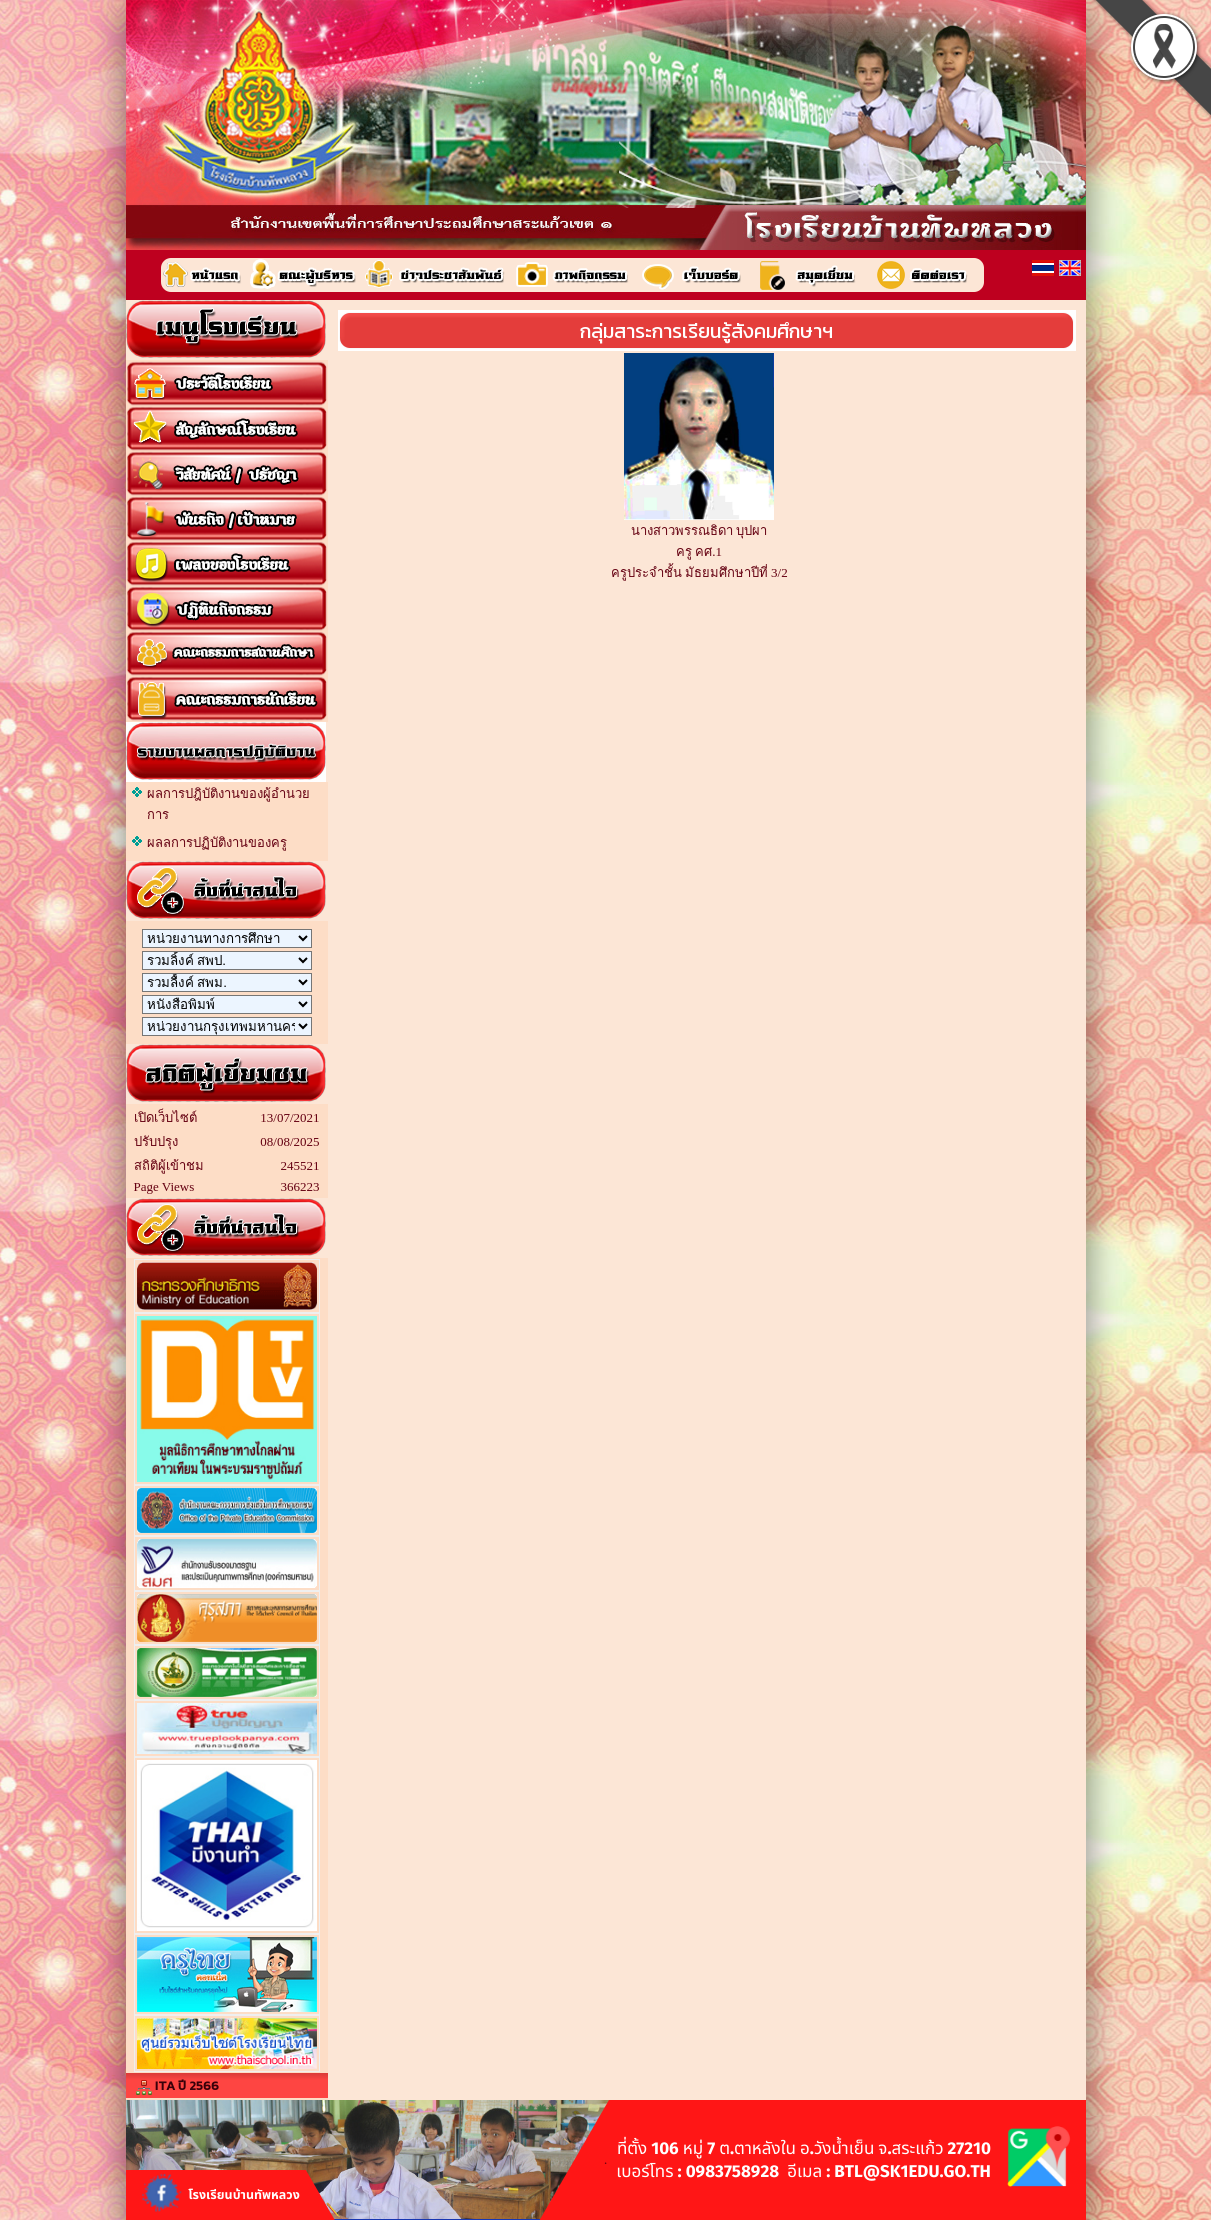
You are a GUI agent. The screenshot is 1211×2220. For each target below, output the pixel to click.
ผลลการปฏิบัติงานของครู (217, 842)
